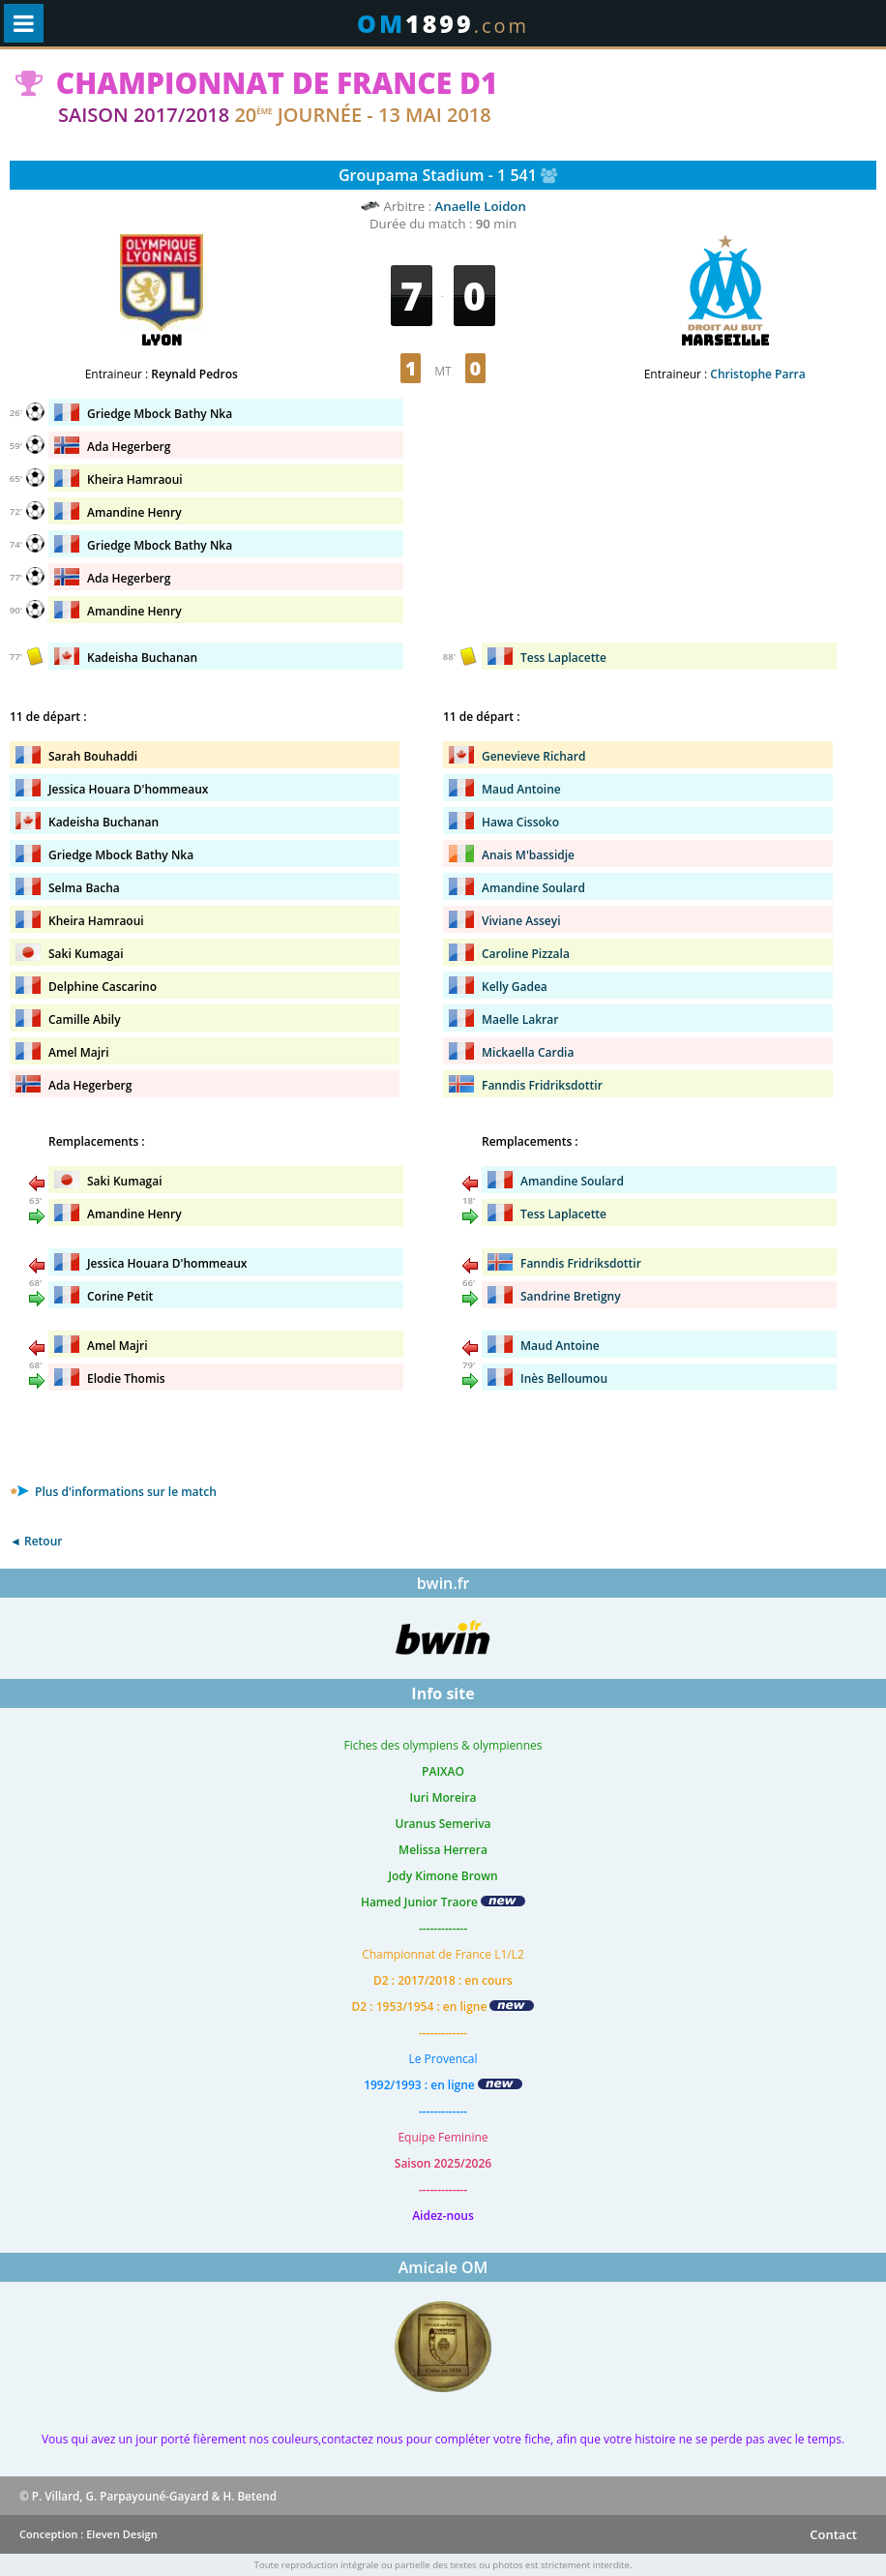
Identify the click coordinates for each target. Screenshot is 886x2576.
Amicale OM (443, 2267)
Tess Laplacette (563, 657)
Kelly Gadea (514, 986)
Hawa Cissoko (520, 822)
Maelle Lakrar (520, 1019)
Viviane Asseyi (521, 921)
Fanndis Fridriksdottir (542, 1085)
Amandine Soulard (533, 888)
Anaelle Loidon (480, 206)
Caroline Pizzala (526, 953)
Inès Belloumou (563, 1378)
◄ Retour (36, 1541)
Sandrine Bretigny (570, 1296)
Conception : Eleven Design (88, 2534)
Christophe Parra (757, 374)
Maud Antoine (521, 789)
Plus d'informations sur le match (113, 1491)
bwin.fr (443, 1583)
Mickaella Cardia (528, 1052)
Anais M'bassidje (528, 855)
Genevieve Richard (533, 756)
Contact (833, 2534)
